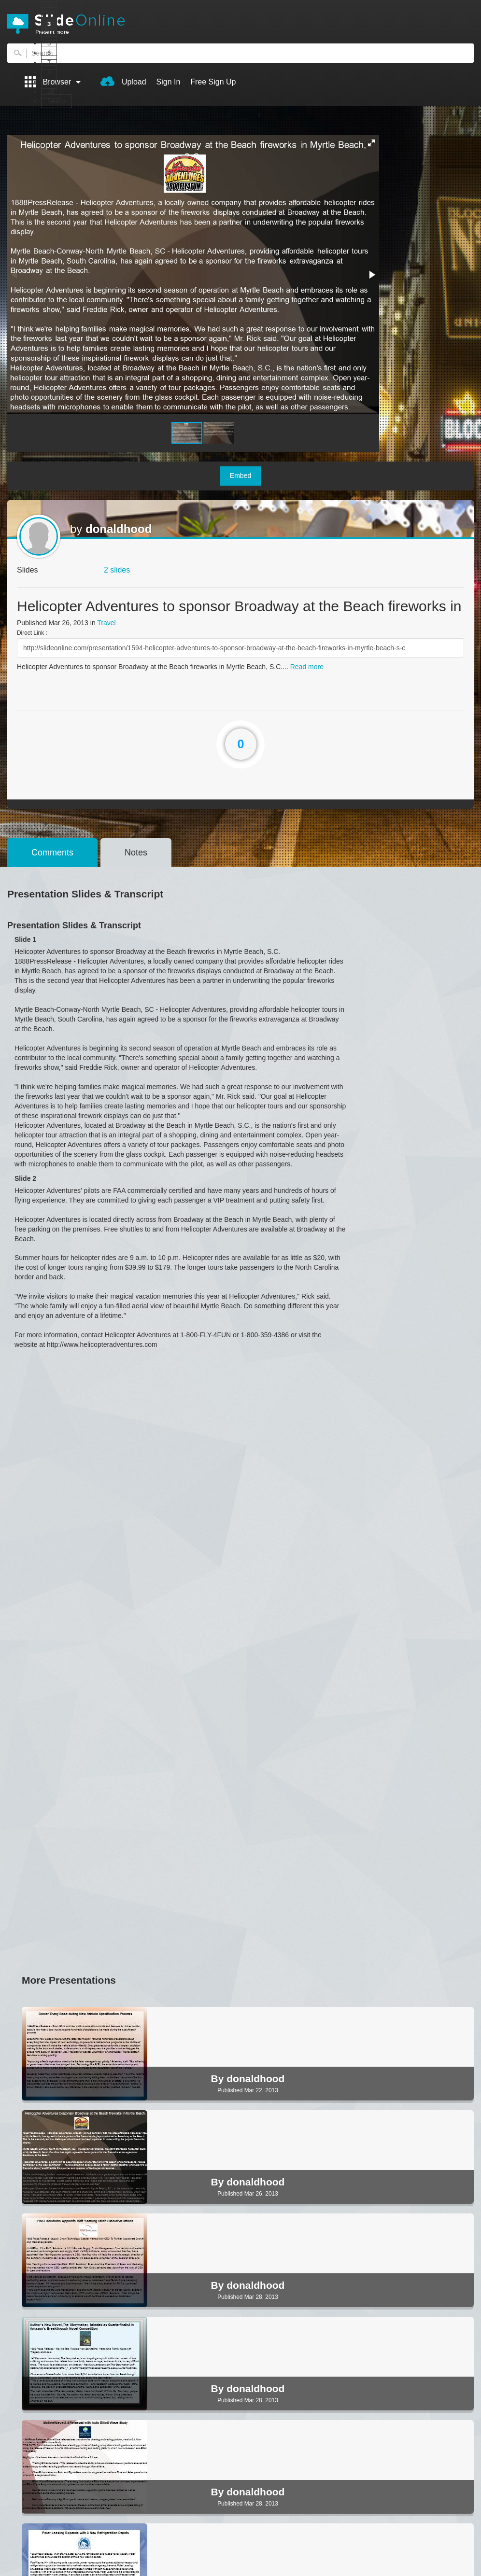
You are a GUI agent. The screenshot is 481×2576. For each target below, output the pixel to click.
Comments (52, 852)
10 (50, 91)
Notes (136, 852)
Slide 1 (25, 939)
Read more (307, 667)
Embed (240, 475)
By (219, 2078)
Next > (56, 101)
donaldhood (118, 528)
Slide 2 (25, 1178)
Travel (106, 623)
